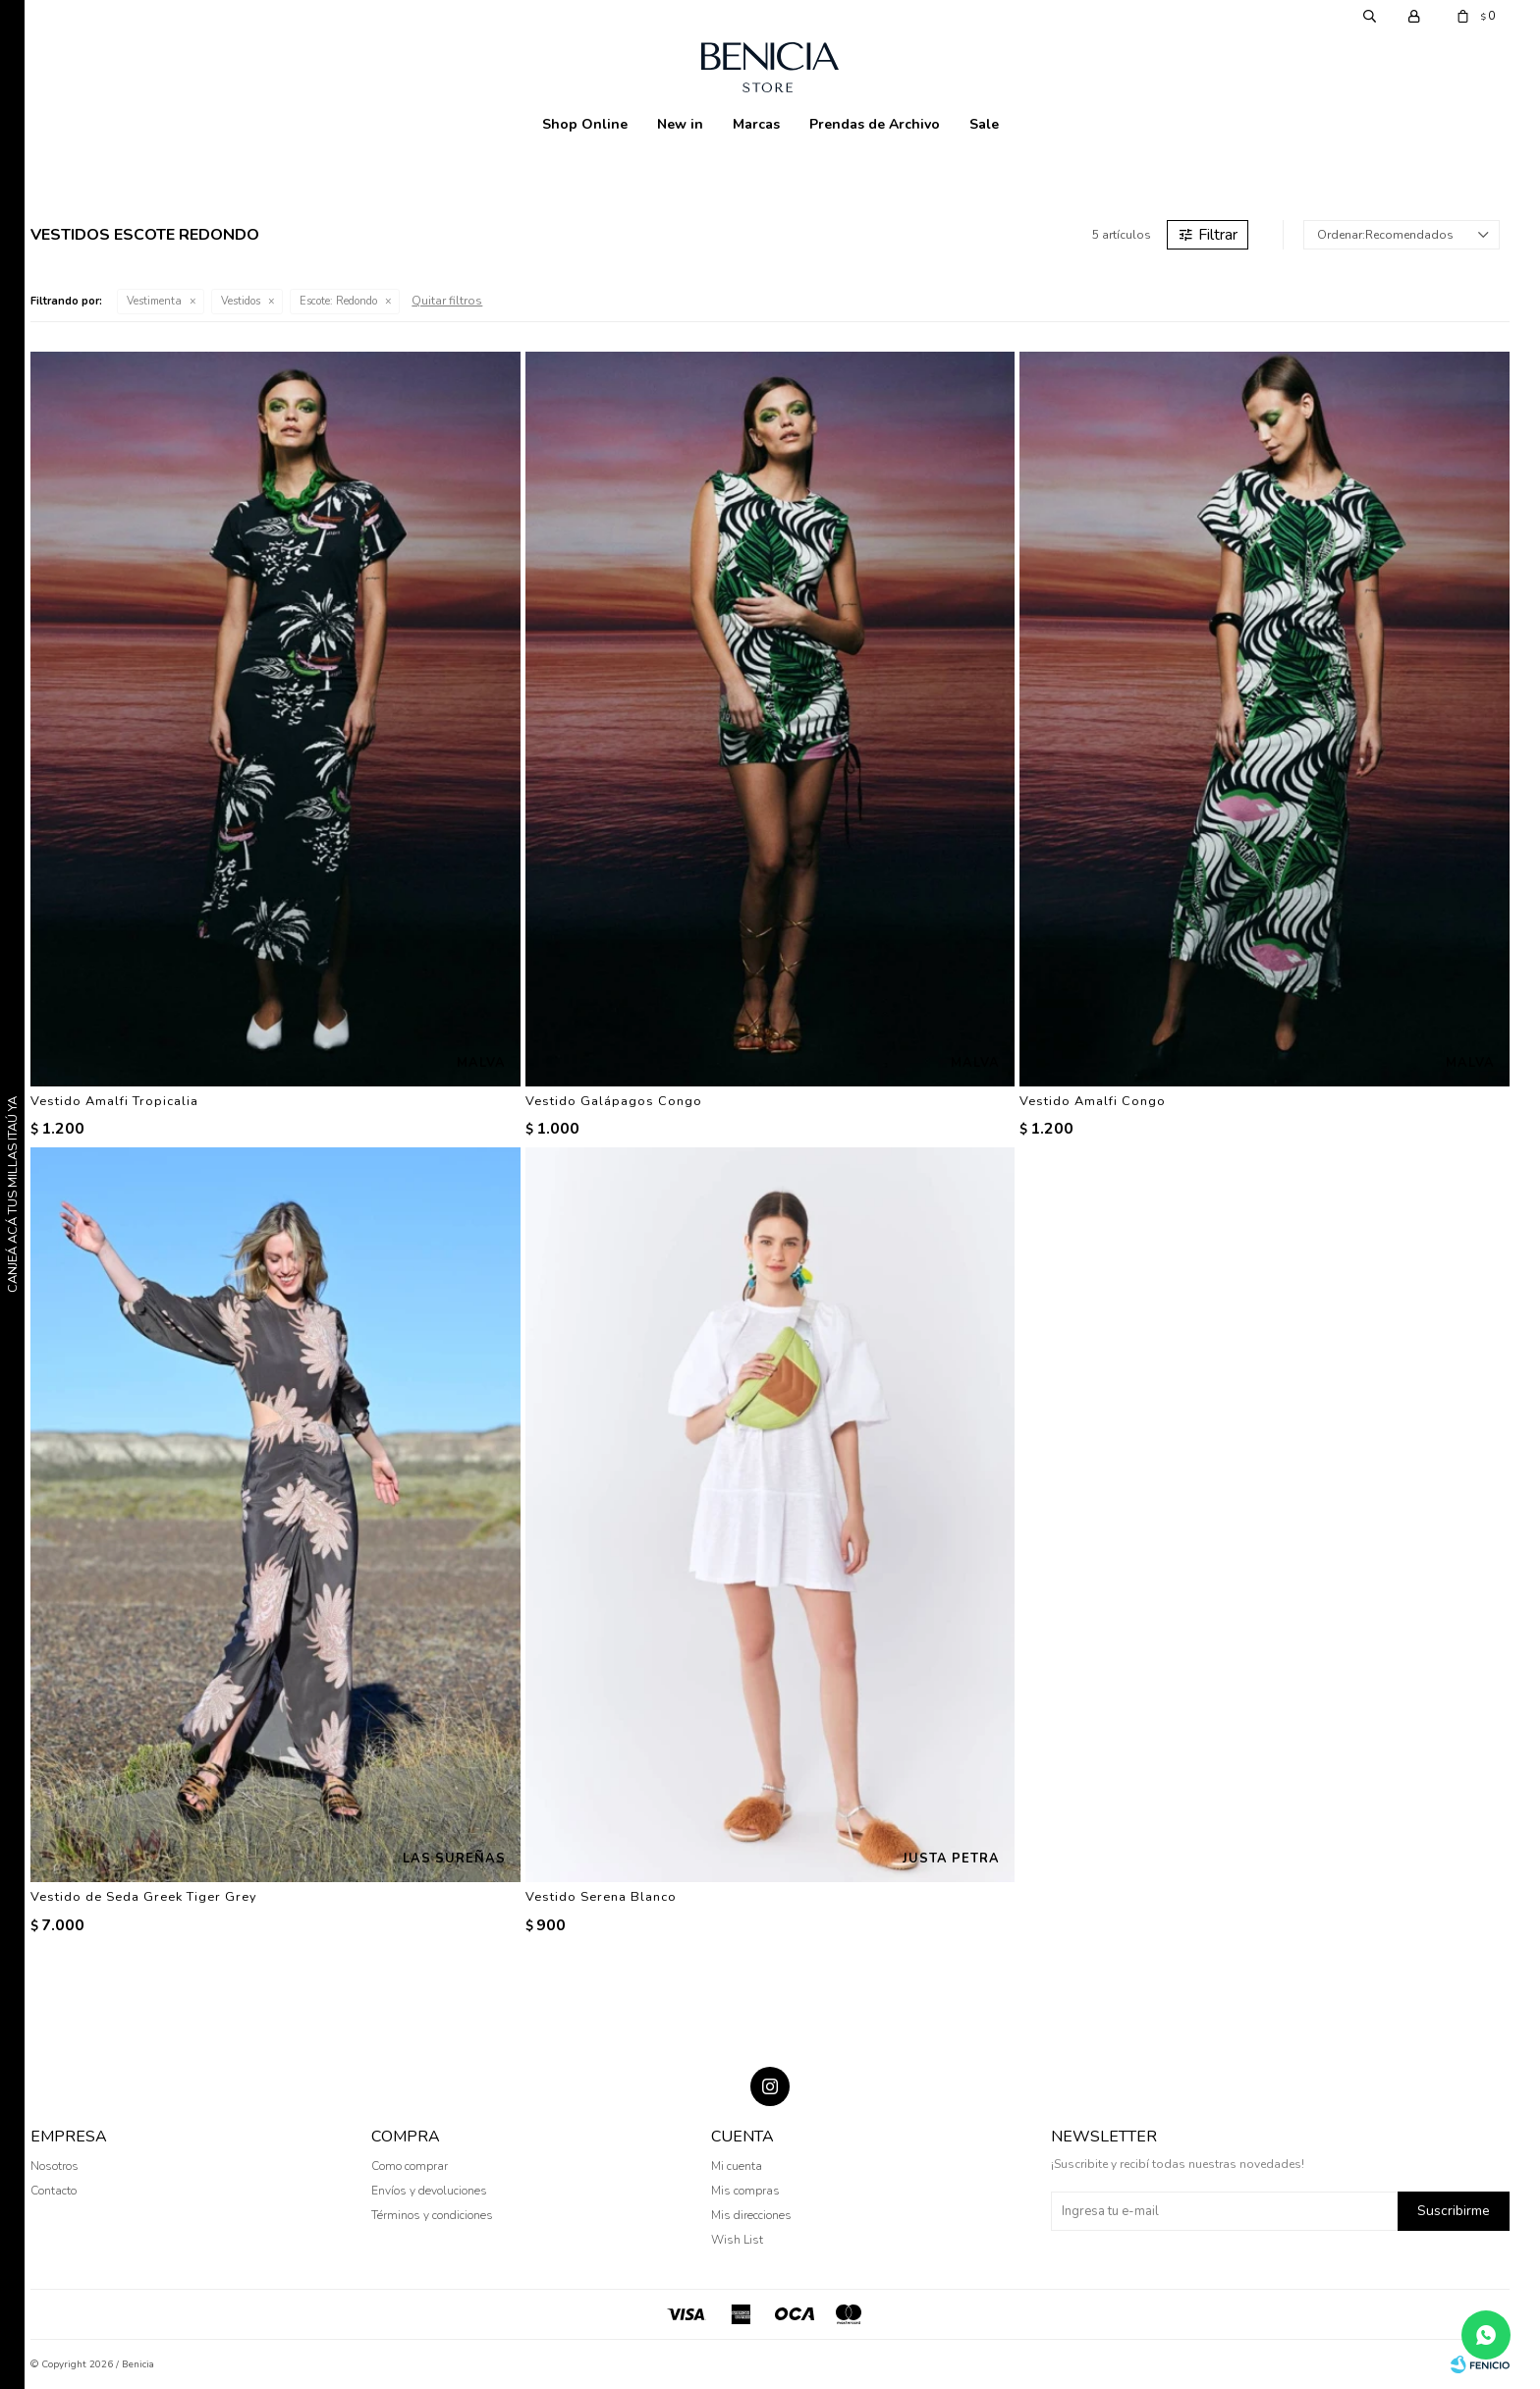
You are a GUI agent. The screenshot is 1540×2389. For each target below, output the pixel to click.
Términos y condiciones (432, 2215)
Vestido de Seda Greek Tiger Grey (143, 1897)
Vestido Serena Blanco (601, 1897)
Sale (984, 124)
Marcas (756, 124)
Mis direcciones (751, 2215)
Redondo (338, 301)
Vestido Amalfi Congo (1092, 1101)
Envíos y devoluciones (429, 2190)
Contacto (53, 2190)
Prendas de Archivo (874, 124)
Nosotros (54, 2166)
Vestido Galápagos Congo (613, 1101)
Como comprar (409, 2166)
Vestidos (240, 301)
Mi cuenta (736, 2166)
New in (680, 124)
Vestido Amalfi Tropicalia (114, 1101)
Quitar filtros (447, 300)
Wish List (737, 2240)
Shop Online (585, 124)
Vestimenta (154, 301)
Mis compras (745, 2190)
